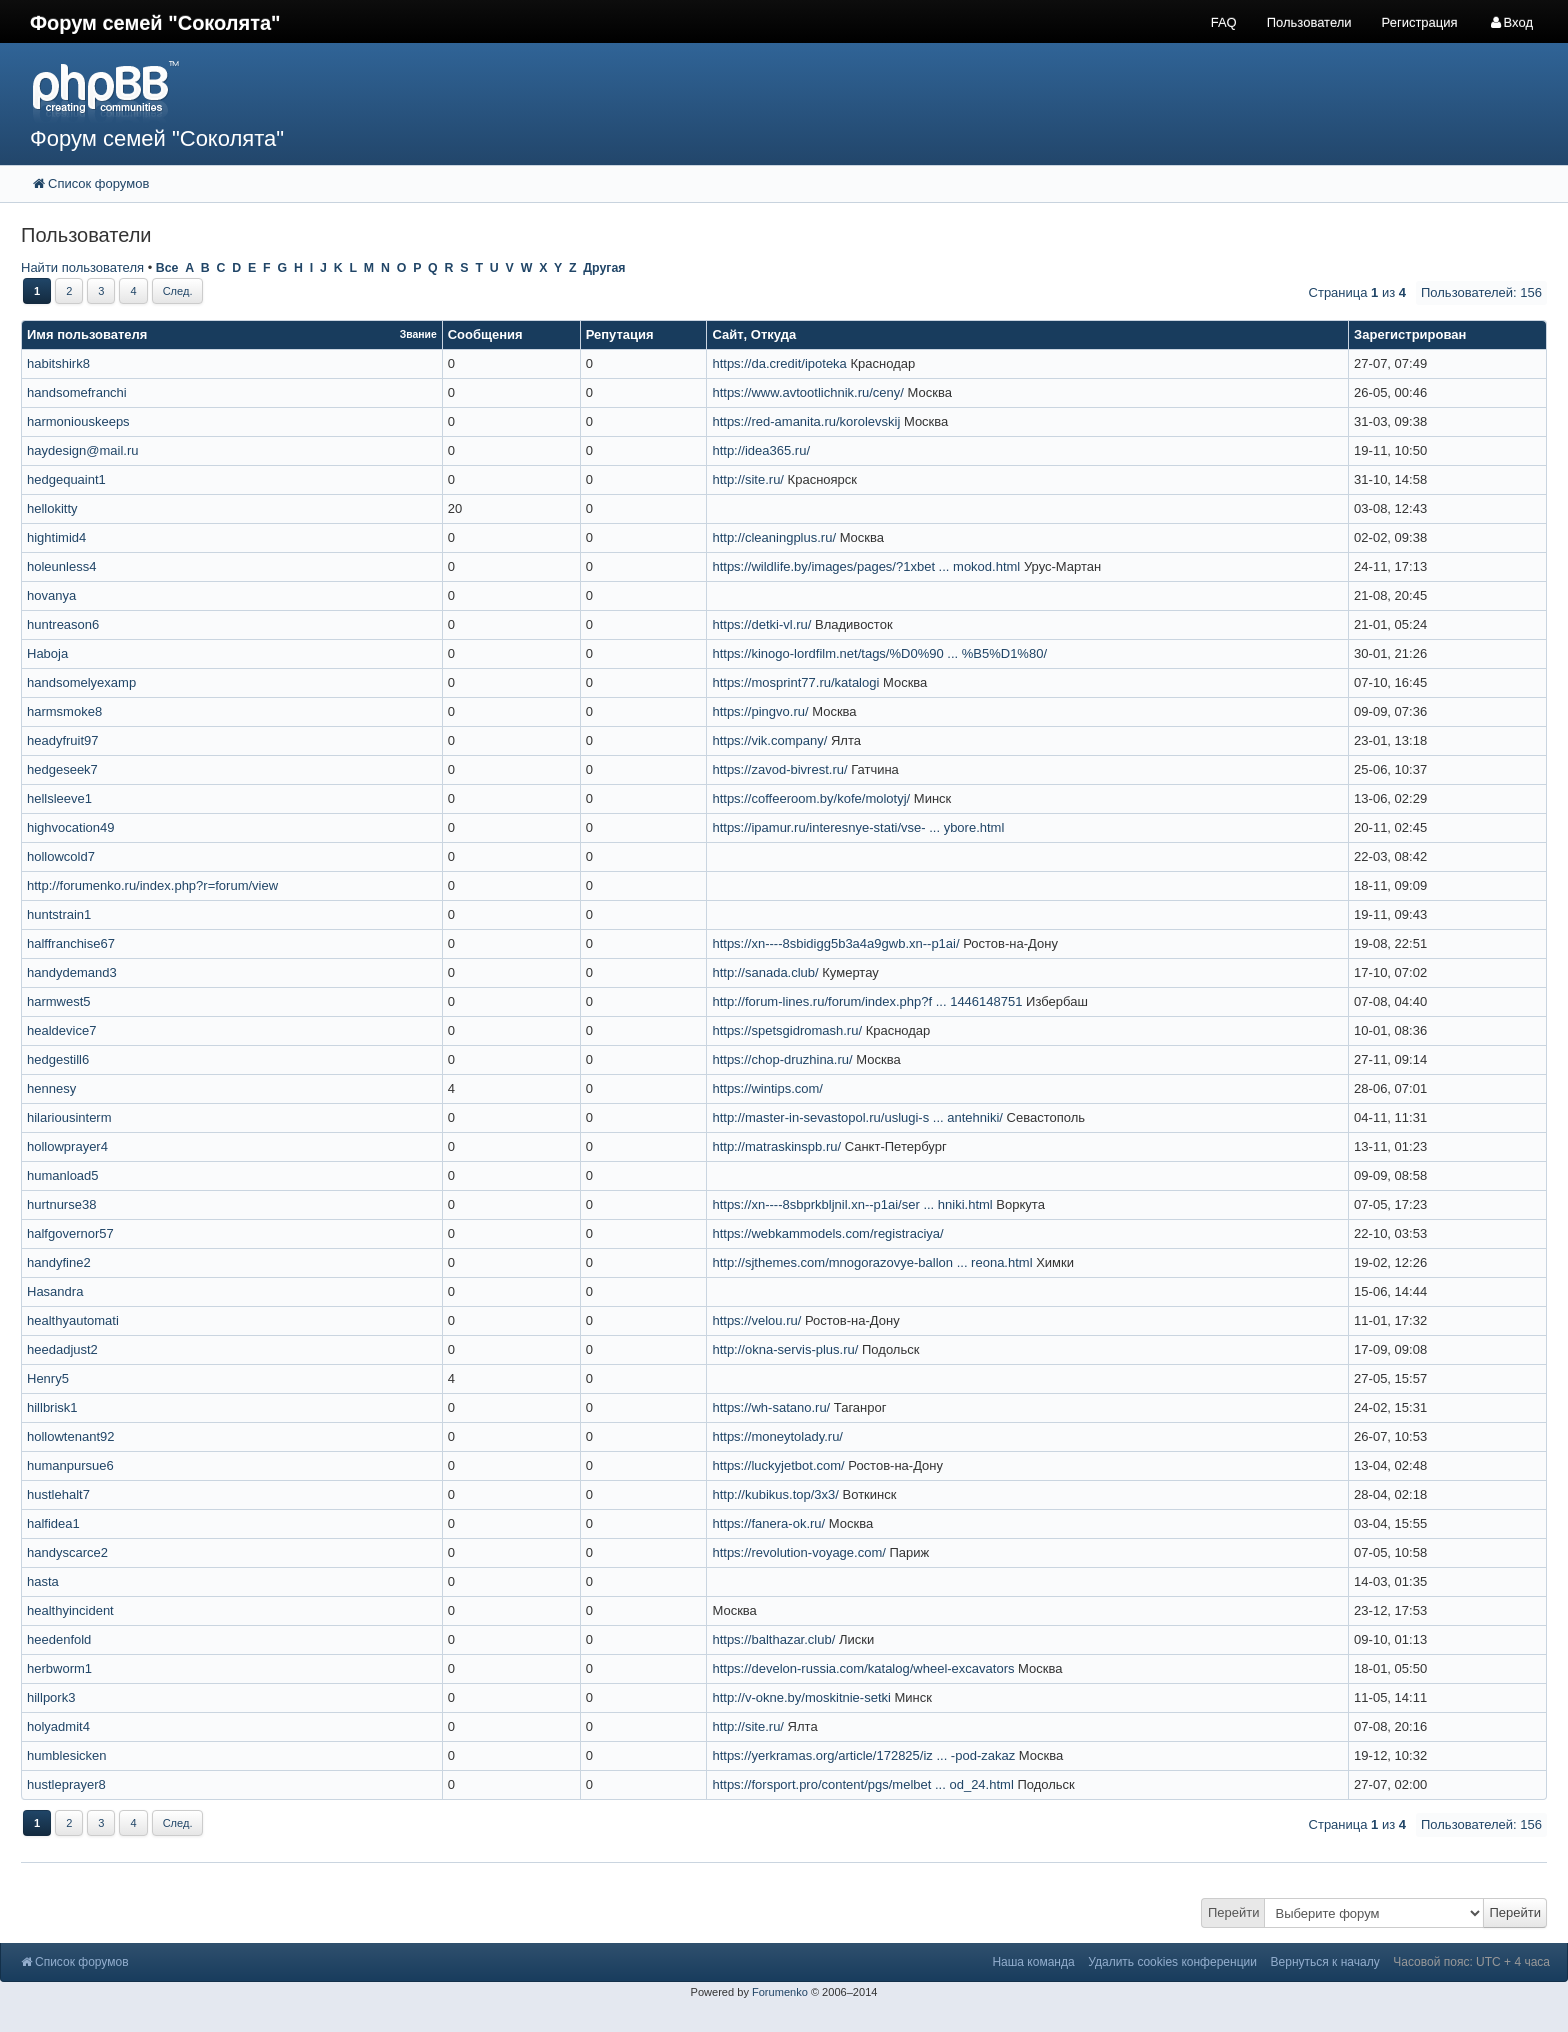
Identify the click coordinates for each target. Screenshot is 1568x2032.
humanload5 (63, 1175)
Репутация (620, 334)
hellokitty (52, 508)
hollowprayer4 (67, 1146)
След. (178, 291)
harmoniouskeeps (78, 421)
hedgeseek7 (62, 769)
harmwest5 (59, 1001)
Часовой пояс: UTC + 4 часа (1471, 1962)
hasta (43, 1581)
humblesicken (67, 1755)
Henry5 (48, 1378)
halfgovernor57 (70, 1233)
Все (167, 268)
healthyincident (70, 1610)
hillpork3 (51, 1697)
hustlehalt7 (58, 1494)
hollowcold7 (61, 856)
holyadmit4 (58, 1726)
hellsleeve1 (59, 798)
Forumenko (780, 1992)
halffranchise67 (71, 943)
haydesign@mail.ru (82, 450)
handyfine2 (59, 1262)
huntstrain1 (59, 914)
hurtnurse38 (61, 1204)
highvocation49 (70, 827)
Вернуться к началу (1325, 1962)
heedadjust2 (62, 1349)
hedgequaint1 (66, 479)
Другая (604, 268)
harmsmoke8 (64, 711)
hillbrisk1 (52, 1407)
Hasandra (55, 1291)
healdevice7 (61, 1030)
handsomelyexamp (81, 682)
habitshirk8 (58, 363)
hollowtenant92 (70, 1436)
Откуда (773, 334)
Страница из (1357, 292)
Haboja (47, 653)
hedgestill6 (58, 1059)
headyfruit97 (63, 740)
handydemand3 (72, 972)
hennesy (51, 1088)
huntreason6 (63, 624)
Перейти (1234, 1912)
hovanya (51, 595)
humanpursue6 (70, 1465)
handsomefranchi (77, 392)
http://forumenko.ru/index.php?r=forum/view (152, 885)
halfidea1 (53, 1523)
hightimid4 (56, 537)
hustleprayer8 (66, 1784)
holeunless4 (61, 566)
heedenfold (59, 1639)
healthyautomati (73, 1320)
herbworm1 (59, 1668)
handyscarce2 (67, 1552)
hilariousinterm (69, 1117)
